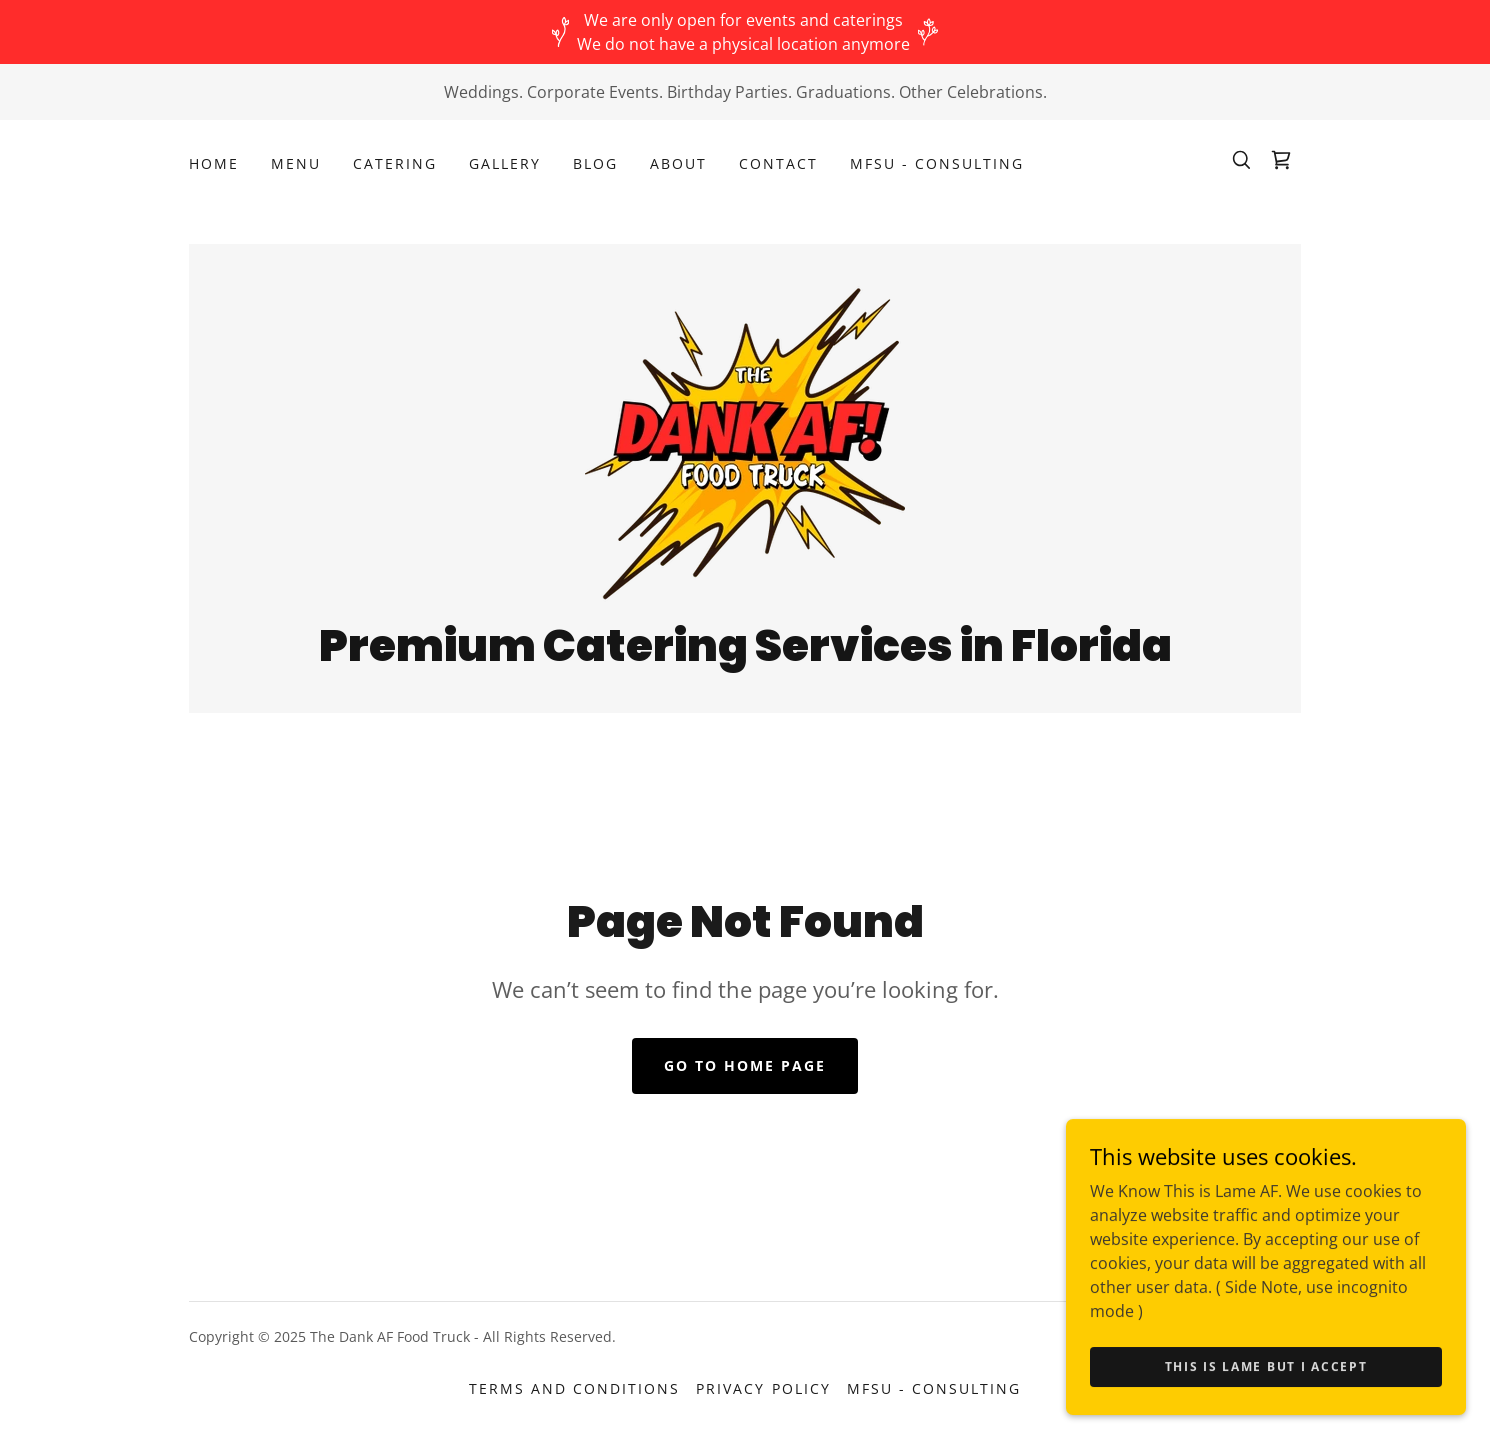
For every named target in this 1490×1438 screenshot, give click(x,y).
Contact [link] (778, 163)
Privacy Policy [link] (763, 1388)
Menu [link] (296, 163)
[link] (1281, 160)
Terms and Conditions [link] (574, 1388)
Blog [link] (595, 163)
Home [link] (214, 163)
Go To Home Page (745, 1065)
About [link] (678, 163)
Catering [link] (395, 163)
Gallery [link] (505, 163)
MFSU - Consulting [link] (937, 163)
